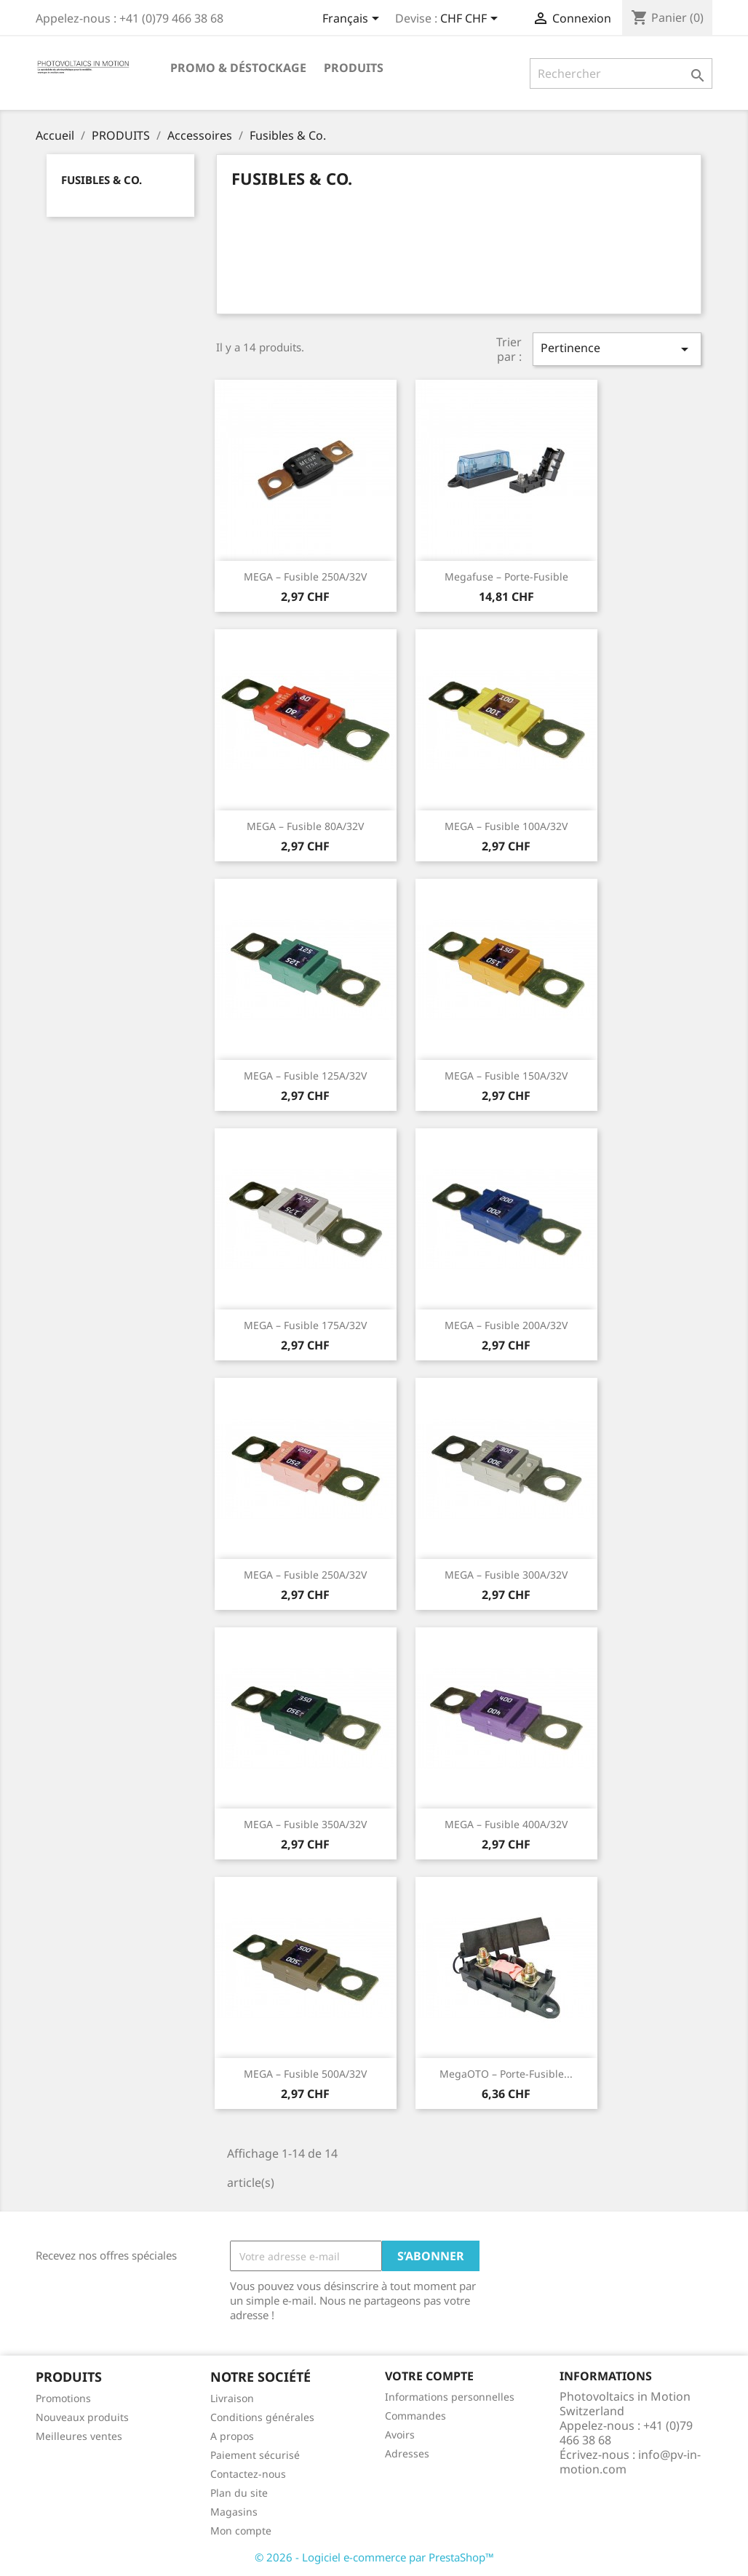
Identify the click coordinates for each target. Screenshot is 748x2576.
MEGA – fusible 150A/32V (506, 1075)
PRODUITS (353, 68)
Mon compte (240, 2530)
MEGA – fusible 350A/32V (305, 1824)
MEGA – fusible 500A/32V (305, 2074)
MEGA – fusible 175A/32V (305, 1325)
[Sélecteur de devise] (471, 19)
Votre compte (429, 2376)
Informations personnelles (449, 2397)
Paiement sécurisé (255, 2455)
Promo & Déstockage (238, 68)
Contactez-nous (248, 2474)
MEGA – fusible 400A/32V (506, 1824)
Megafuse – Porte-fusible (506, 576)
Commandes (415, 2416)
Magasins (234, 2512)
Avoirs (400, 2434)
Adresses (407, 2453)
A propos (232, 2436)
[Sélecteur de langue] (353, 19)
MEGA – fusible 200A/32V (506, 1325)
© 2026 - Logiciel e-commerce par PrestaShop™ (374, 2557)
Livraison (232, 2398)
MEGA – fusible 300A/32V (506, 1575)
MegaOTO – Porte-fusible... (506, 2074)
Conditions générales (262, 2417)
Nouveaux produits (82, 2417)
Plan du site (239, 2493)
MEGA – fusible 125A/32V (305, 1075)
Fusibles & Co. (101, 179)
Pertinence (617, 349)
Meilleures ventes (79, 2436)
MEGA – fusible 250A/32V (305, 576)
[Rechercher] (621, 73)
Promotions (63, 2398)
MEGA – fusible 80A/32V (305, 826)
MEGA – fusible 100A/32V (506, 826)
